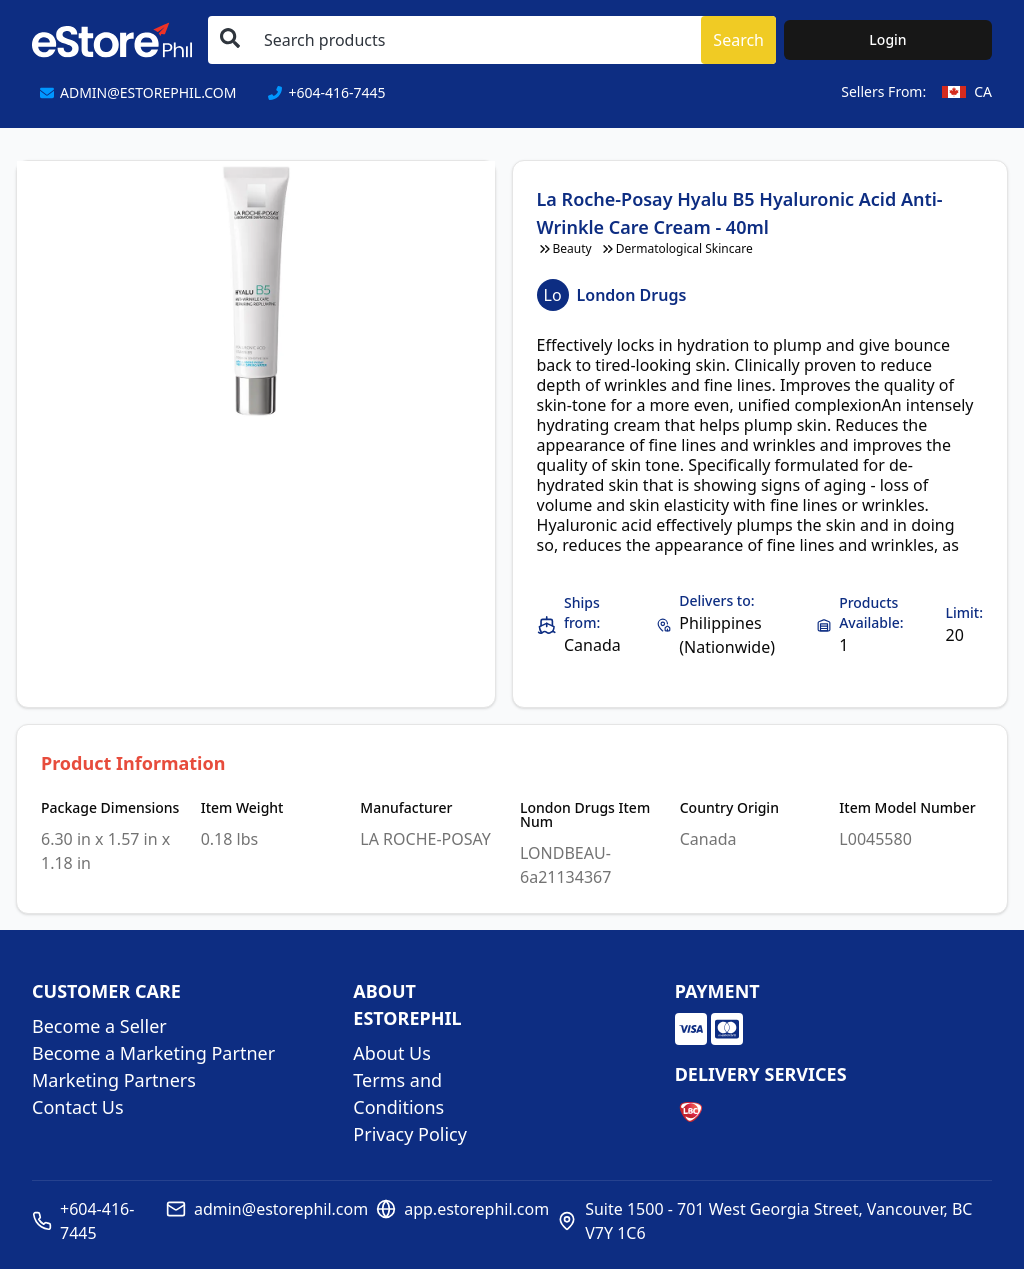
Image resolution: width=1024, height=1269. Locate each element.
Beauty (564, 249)
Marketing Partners (114, 1080)
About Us (392, 1053)
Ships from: (582, 612)
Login (887, 39)
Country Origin (729, 808)
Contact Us (78, 1107)
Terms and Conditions (398, 1093)
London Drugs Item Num (585, 815)
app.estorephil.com (476, 1209)
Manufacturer (406, 808)
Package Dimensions (110, 808)
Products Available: (871, 612)
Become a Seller (99, 1026)
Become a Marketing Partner (153, 1053)
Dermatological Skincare (676, 249)
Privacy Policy (410, 1134)
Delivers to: (716, 600)
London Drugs (632, 295)
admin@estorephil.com (281, 1209)
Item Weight (242, 808)
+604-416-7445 (97, 1221)
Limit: (964, 612)
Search (738, 40)
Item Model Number (907, 808)
